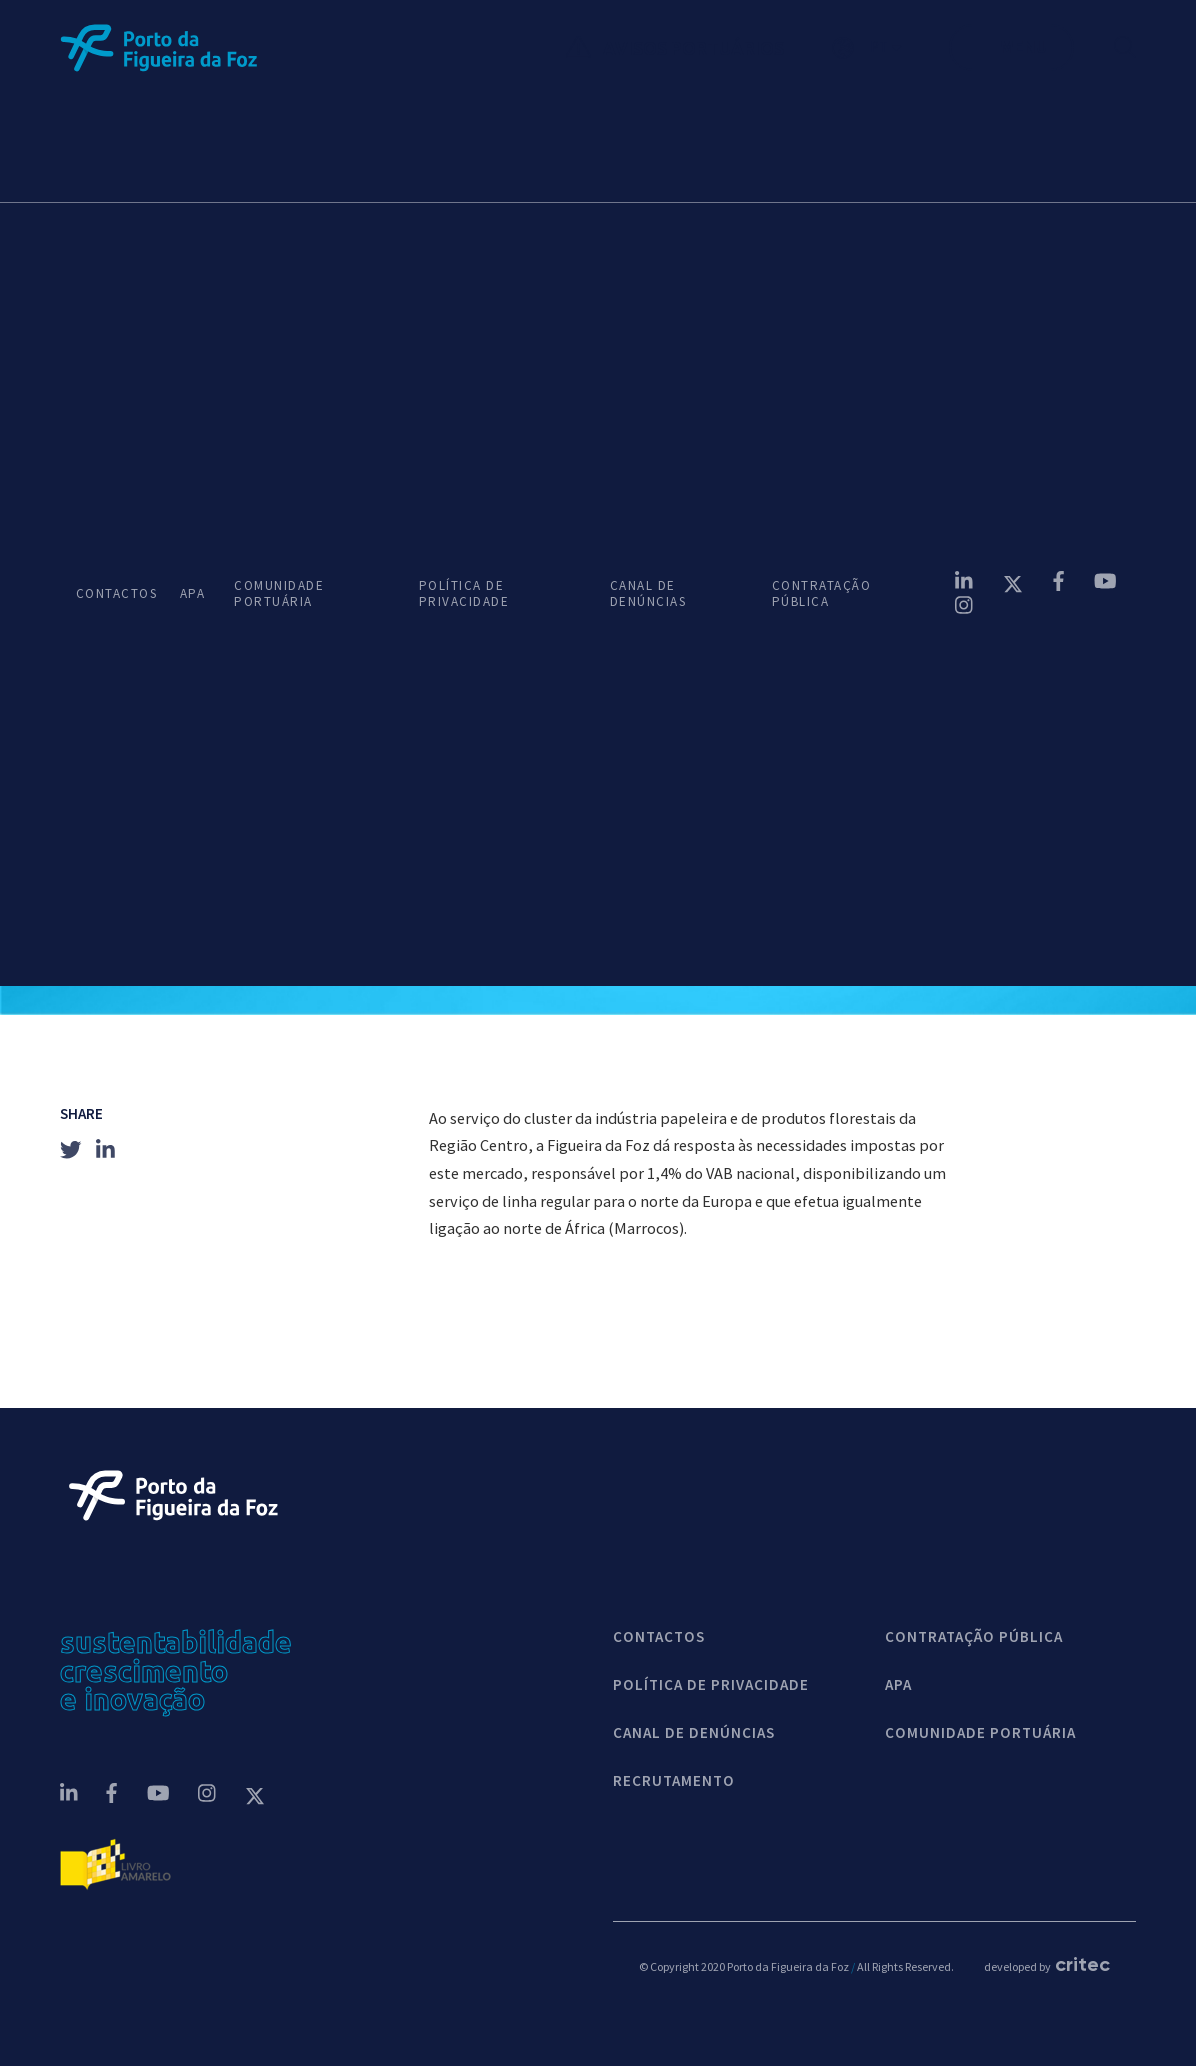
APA (191, 594)
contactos (659, 1637)
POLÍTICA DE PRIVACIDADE (464, 594)
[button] (890, 48)
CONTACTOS (112, 594)
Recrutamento (674, 1781)
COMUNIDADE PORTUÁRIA (279, 594)
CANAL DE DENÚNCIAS (648, 594)
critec (1082, 1964)
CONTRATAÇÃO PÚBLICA (822, 594)
